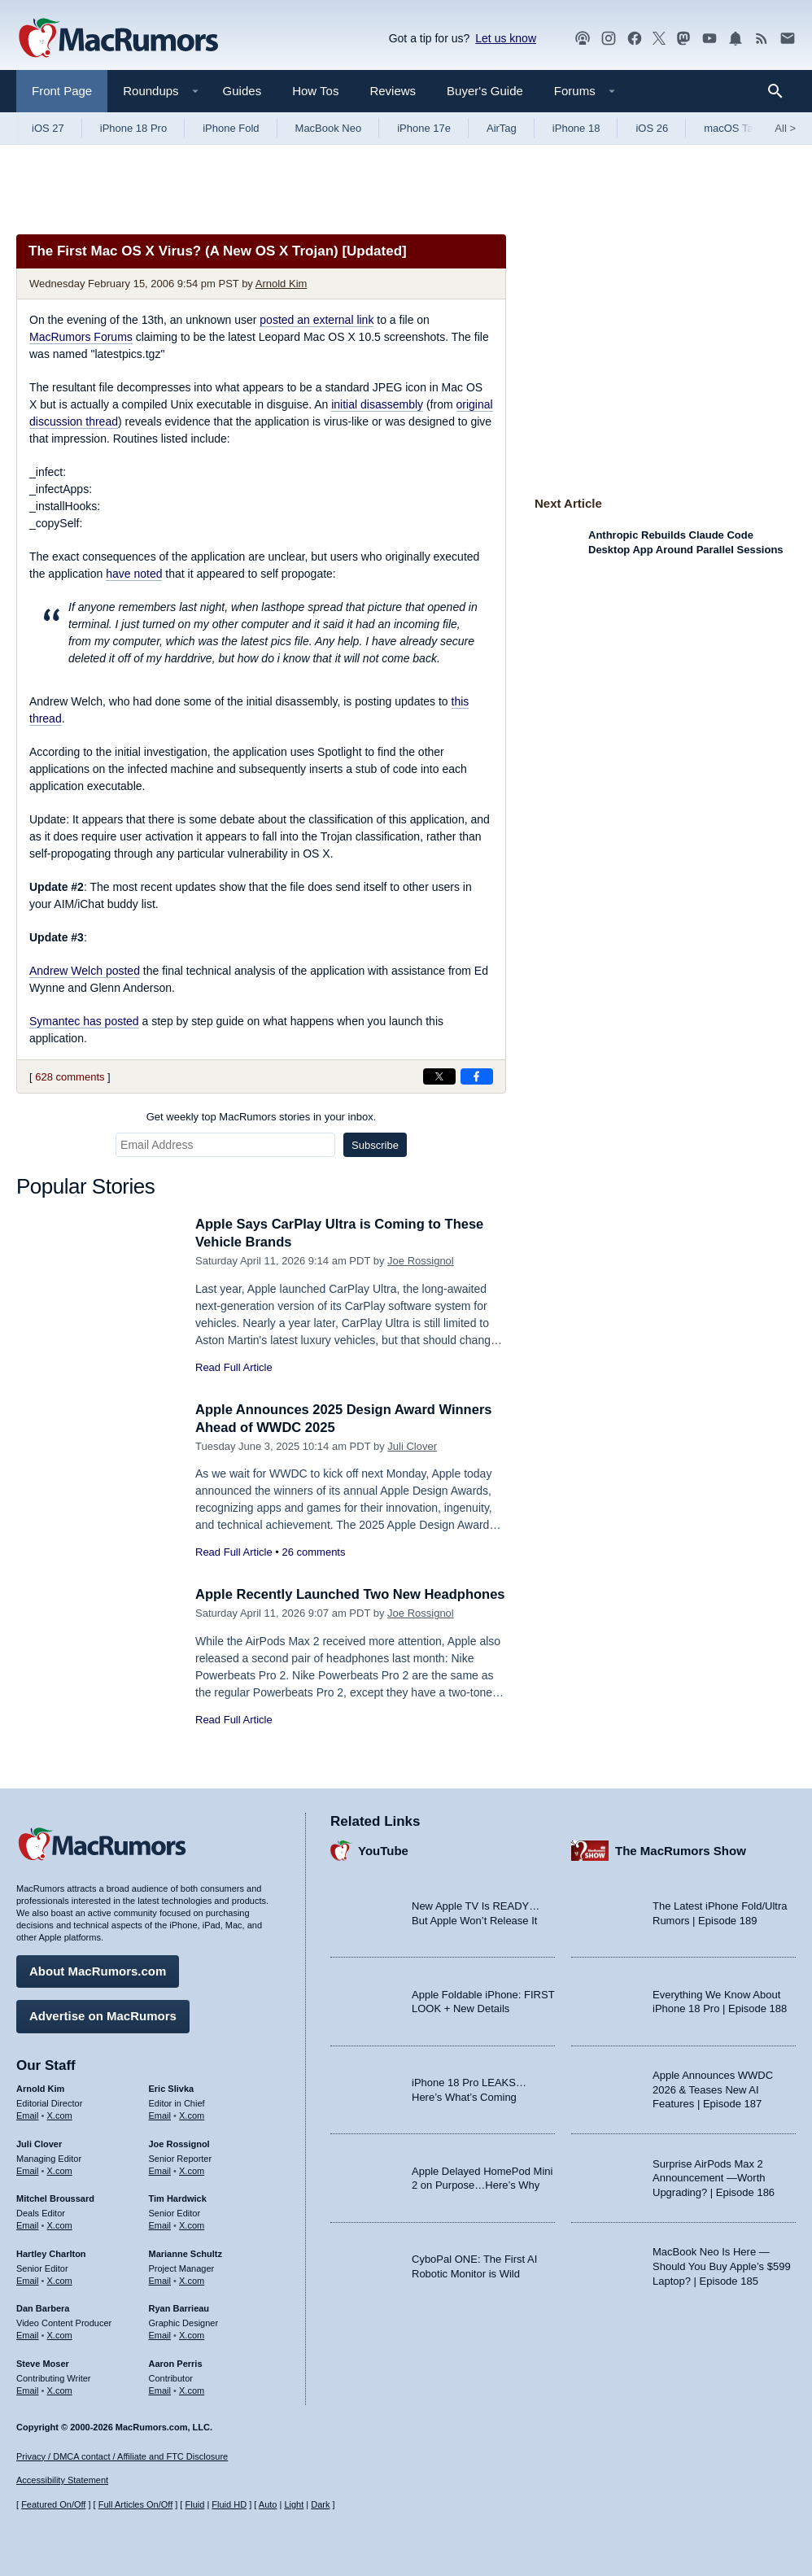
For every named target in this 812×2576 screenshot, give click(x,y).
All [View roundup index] (785, 128)
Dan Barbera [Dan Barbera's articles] (42, 2307)
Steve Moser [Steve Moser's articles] (42, 2363)
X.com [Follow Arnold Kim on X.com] (59, 2115)
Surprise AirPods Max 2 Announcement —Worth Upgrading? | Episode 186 (714, 2177)
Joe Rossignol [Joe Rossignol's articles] (179, 2143)
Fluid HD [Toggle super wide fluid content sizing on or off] (229, 2505)
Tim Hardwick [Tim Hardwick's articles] (178, 2198)
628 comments (69, 1077)
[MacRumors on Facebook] (634, 38)
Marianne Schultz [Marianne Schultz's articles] (185, 2253)
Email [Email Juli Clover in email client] (27, 2169)
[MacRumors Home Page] (118, 39)
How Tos (315, 91)
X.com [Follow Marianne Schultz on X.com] (191, 2279)
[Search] (781, 91)
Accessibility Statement (62, 2481)
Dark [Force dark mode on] (320, 2505)
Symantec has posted (84, 1021)
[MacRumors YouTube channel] (709, 38)
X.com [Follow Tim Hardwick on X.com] (191, 2224)
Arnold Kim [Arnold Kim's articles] (40, 2088)
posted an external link (316, 319)
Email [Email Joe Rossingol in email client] (160, 2169)
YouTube (383, 1850)
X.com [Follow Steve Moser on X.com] (59, 2389)
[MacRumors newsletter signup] (787, 38)
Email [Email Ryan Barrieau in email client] (160, 2334)
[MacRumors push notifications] (735, 38)
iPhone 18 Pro (133, 128)
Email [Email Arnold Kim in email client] (27, 2115)
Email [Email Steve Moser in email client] (27, 2389)
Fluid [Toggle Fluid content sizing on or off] (194, 2505)
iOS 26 (651, 128)
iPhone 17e (424, 128)
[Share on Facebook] (477, 1076)
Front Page (62, 91)
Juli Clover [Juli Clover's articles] (39, 2143)
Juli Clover (412, 1446)
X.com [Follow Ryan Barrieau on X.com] (191, 2334)
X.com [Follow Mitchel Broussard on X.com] (59, 2224)
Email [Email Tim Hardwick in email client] (160, 2224)
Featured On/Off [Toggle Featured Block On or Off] (53, 2505)
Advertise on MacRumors (103, 2015)
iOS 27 (48, 128)
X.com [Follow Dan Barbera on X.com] (59, 2334)
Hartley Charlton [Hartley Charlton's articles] (51, 2253)
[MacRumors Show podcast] (582, 38)
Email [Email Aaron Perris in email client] (160, 2389)
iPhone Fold (231, 128)
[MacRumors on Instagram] (608, 38)
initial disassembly (377, 404)
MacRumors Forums (81, 336)
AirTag (502, 128)
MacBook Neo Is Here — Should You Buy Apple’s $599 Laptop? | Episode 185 (722, 2265)
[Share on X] (439, 1076)
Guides (242, 91)
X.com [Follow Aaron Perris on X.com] (191, 2389)
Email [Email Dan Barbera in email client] (27, 2334)
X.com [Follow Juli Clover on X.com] (59, 2169)
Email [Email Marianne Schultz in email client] (160, 2279)
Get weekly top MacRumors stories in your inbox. (261, 1117)
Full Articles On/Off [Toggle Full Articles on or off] (135, 2505)
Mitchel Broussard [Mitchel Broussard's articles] (55, 2198)
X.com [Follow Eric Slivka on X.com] (191, 2115)
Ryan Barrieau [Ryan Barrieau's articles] (179, 2307)
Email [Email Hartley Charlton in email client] (27, 2279)
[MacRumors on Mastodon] (683, 38)
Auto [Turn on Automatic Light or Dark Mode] (268, 2505)
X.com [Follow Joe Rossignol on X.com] (191, 2169)
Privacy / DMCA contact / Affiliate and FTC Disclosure (122, 2456)
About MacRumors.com (97, 1970)
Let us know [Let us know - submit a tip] (505, 38)
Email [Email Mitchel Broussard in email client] (27, 2224)
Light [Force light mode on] (293, 2505)
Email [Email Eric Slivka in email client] (160, 2115)
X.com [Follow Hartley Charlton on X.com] (59, 2279)
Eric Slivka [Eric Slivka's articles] (171, 2088)
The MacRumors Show (680, 1850)
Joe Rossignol (420, 1261)
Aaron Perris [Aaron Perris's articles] (176, 2363)
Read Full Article (234, 1367)
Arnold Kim (281, 283)
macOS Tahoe (737, 128)
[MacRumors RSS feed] (761, 38)
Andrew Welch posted (84, 970)
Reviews (392, 91)
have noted (134, 573)
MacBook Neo (328, 128)
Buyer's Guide (485, 91)
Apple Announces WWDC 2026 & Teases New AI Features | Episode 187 (713, 2088)
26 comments (313, 1552)
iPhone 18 (576, 128)
